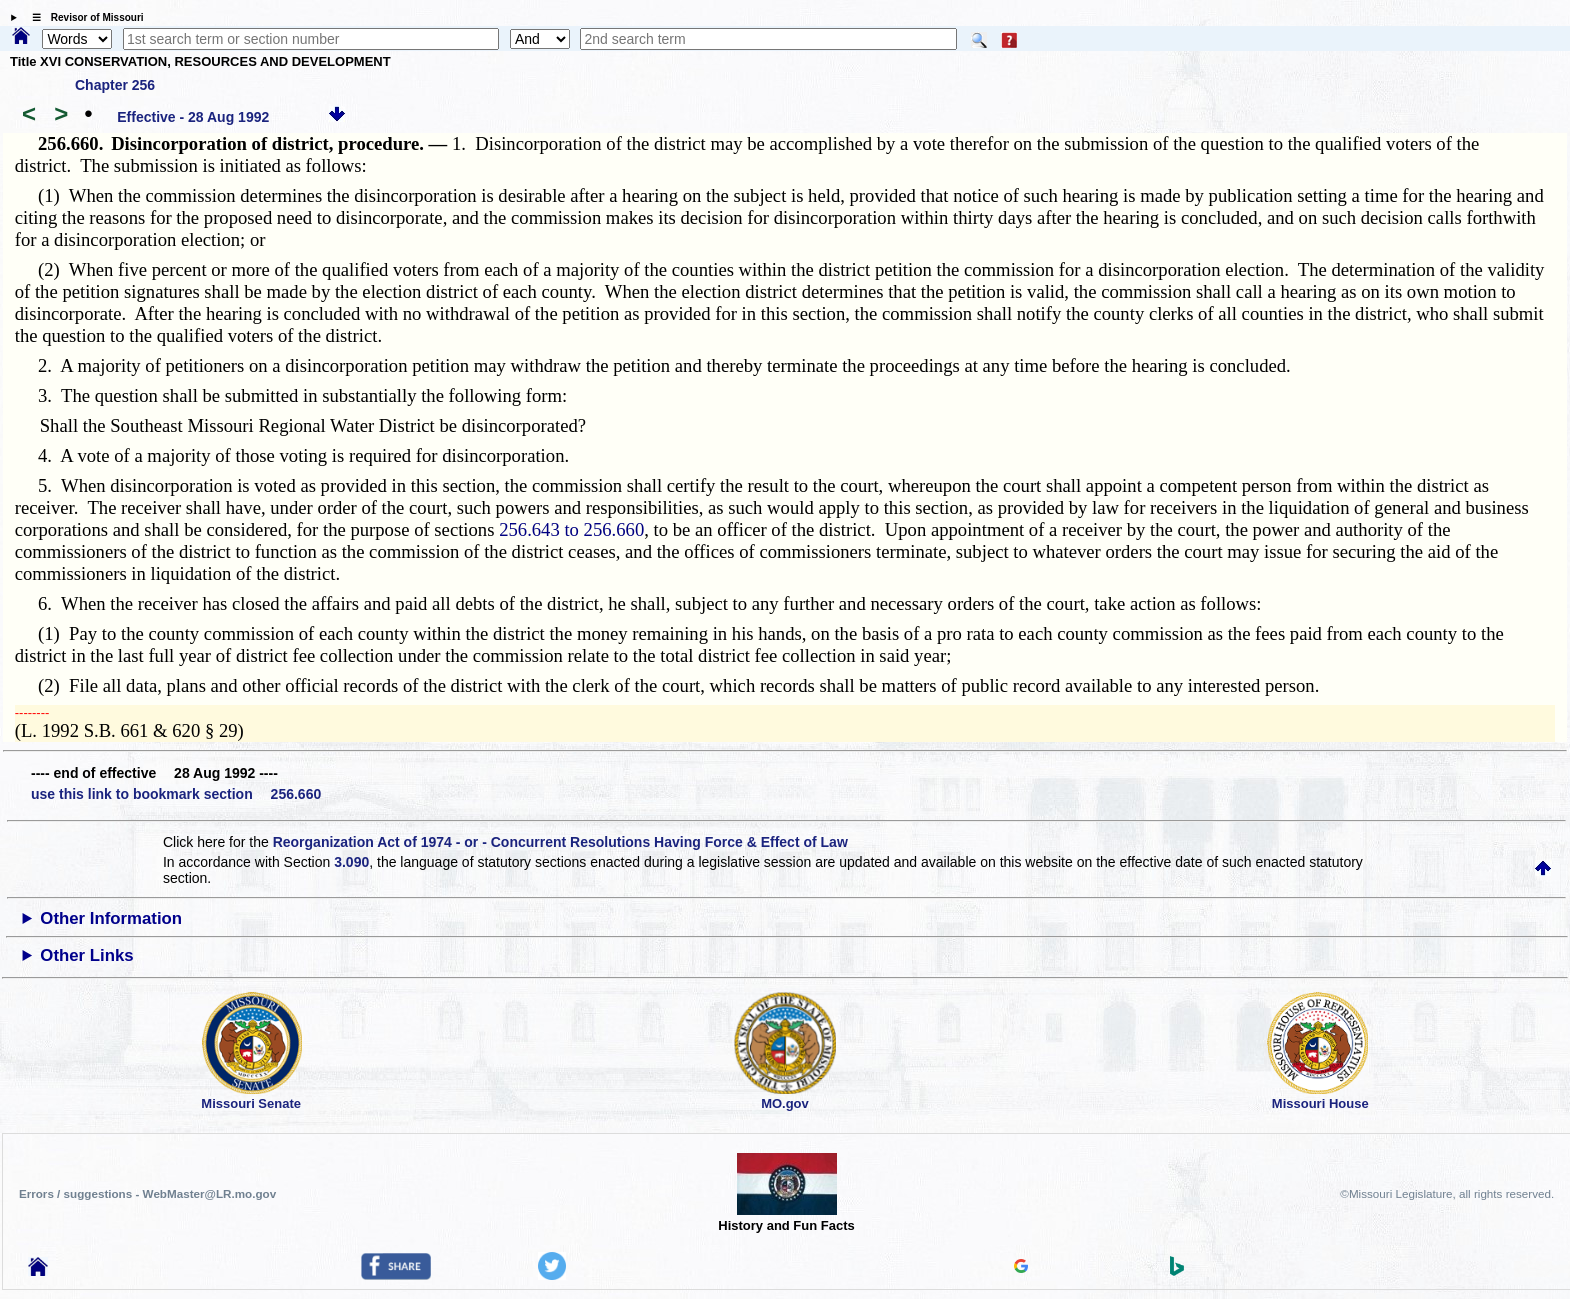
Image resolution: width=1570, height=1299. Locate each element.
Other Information (111, 918)
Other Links (86, 955)
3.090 (351, 862)
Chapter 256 (115, 85)
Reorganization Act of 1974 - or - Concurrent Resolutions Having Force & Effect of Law (560, 842)
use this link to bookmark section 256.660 (176, 794)
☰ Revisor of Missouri (83, 17)
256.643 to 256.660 (571, 529)
